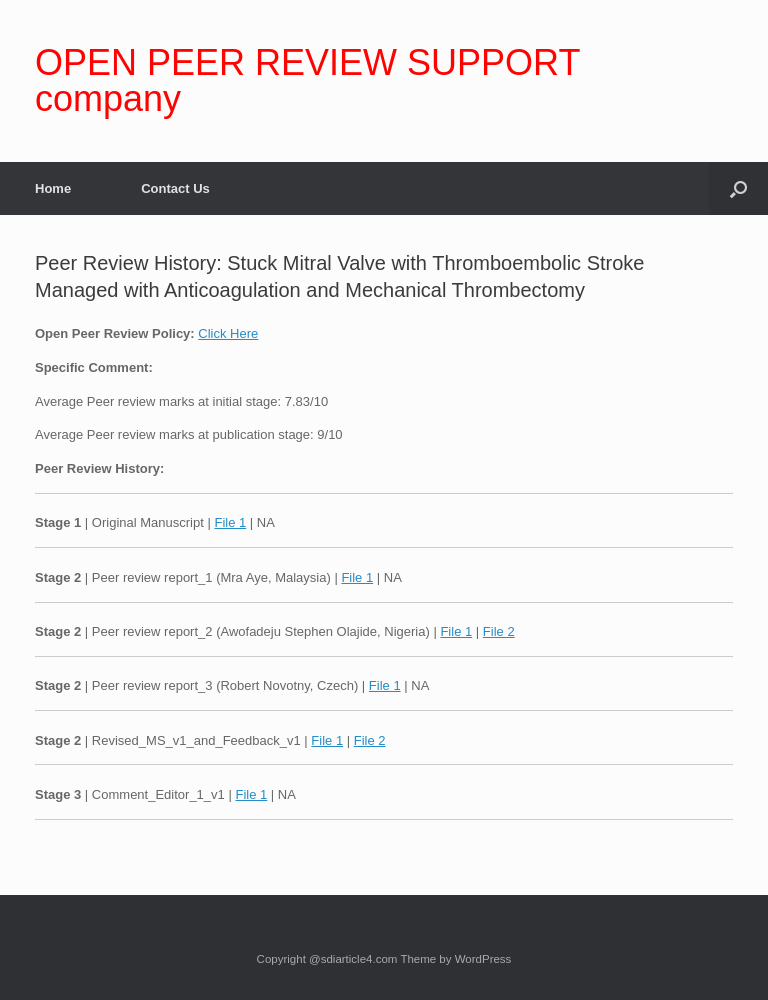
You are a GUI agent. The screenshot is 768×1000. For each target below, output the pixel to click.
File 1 (230, 522)
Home (53, 188)
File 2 (499, 631)
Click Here (228, 333)
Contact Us (175, 188)
